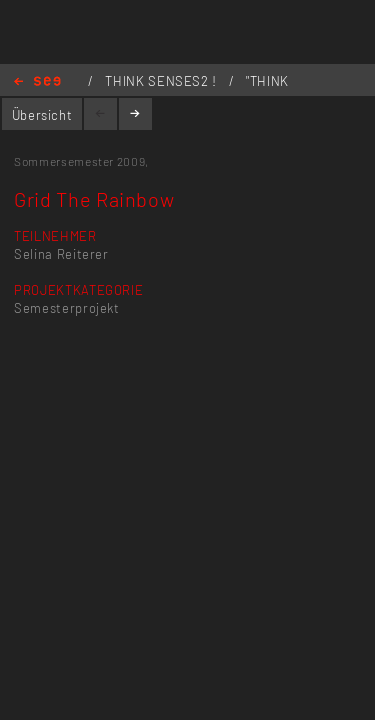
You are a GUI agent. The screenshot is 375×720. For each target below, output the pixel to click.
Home (37, 82)
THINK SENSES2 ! (162, 81)
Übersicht (42, 115)
